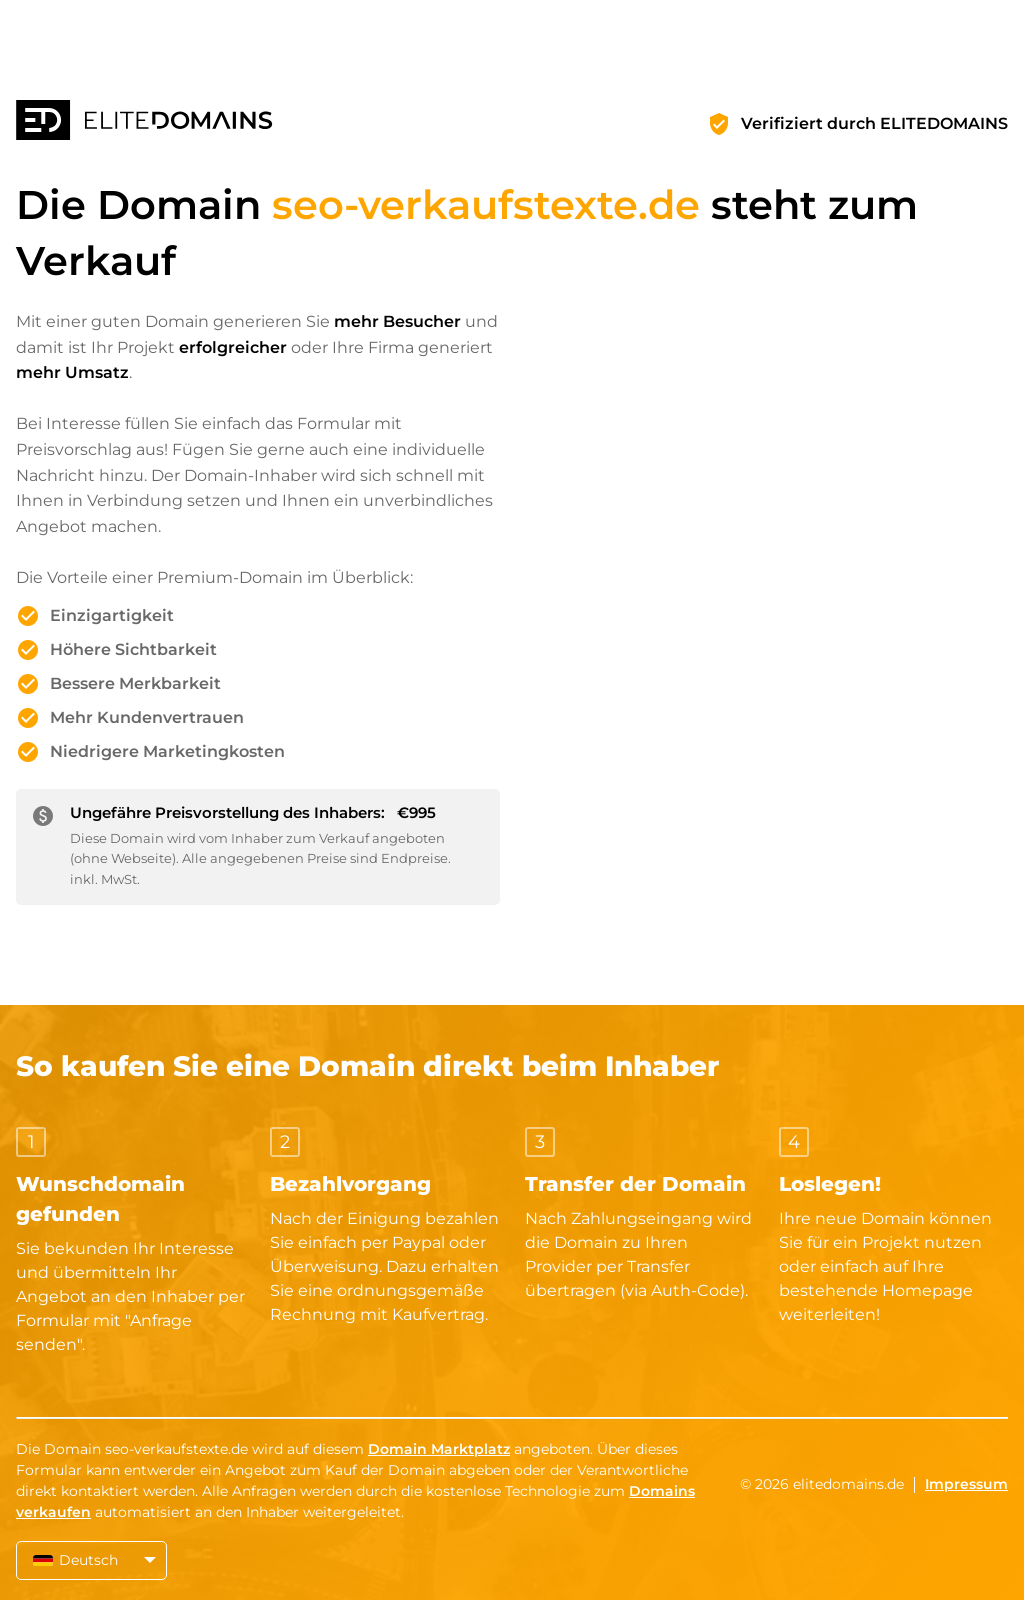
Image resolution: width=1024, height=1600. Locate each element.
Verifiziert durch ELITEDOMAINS (874, 123)
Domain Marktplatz (439, 1449)
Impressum (966, 1484)
